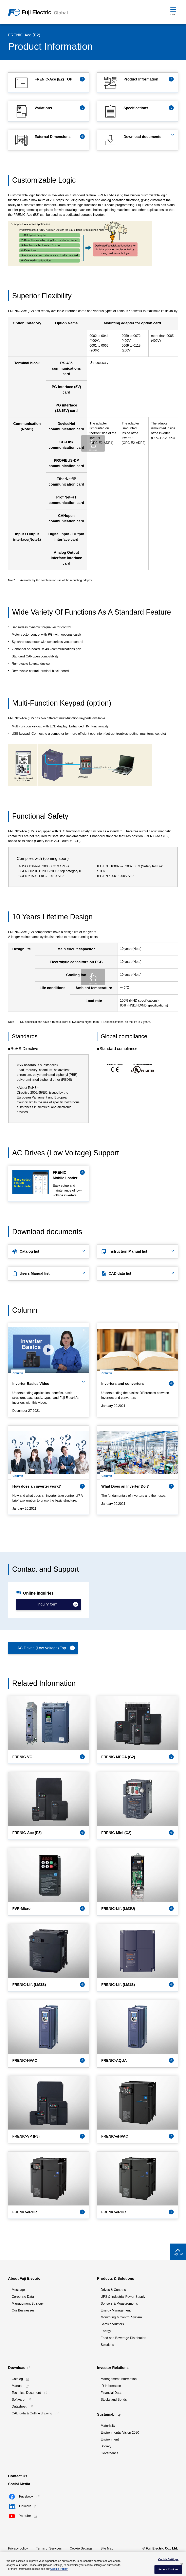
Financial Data (111, 2393)
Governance (109, 2454)
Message (18, 2290)
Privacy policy (18, 2549)
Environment (110, 2440)
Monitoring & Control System (121, 2318)
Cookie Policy (59, 2568)
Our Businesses (23, 2311)
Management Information (119, 2379)
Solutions (107, 2345)
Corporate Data (23, 2297)
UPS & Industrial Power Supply (123, 2297)
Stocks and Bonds (114, 2400)
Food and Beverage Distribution (123, 2338)
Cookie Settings (81, 2549)
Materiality (108, 2426)
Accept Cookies (168, 2569)
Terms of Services (49, 2549)
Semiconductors (112, 2325)
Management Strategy (27, 2304)
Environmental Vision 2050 (120, 2433)
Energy (106, 2332)
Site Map (106, 2549)
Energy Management (116, 2311)
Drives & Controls (113, 2290)
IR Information (111, 2386)
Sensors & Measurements (119, 2304)
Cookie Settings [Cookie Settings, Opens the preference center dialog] (168, 2559)
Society (106, 2447)
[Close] (181, 2564)
